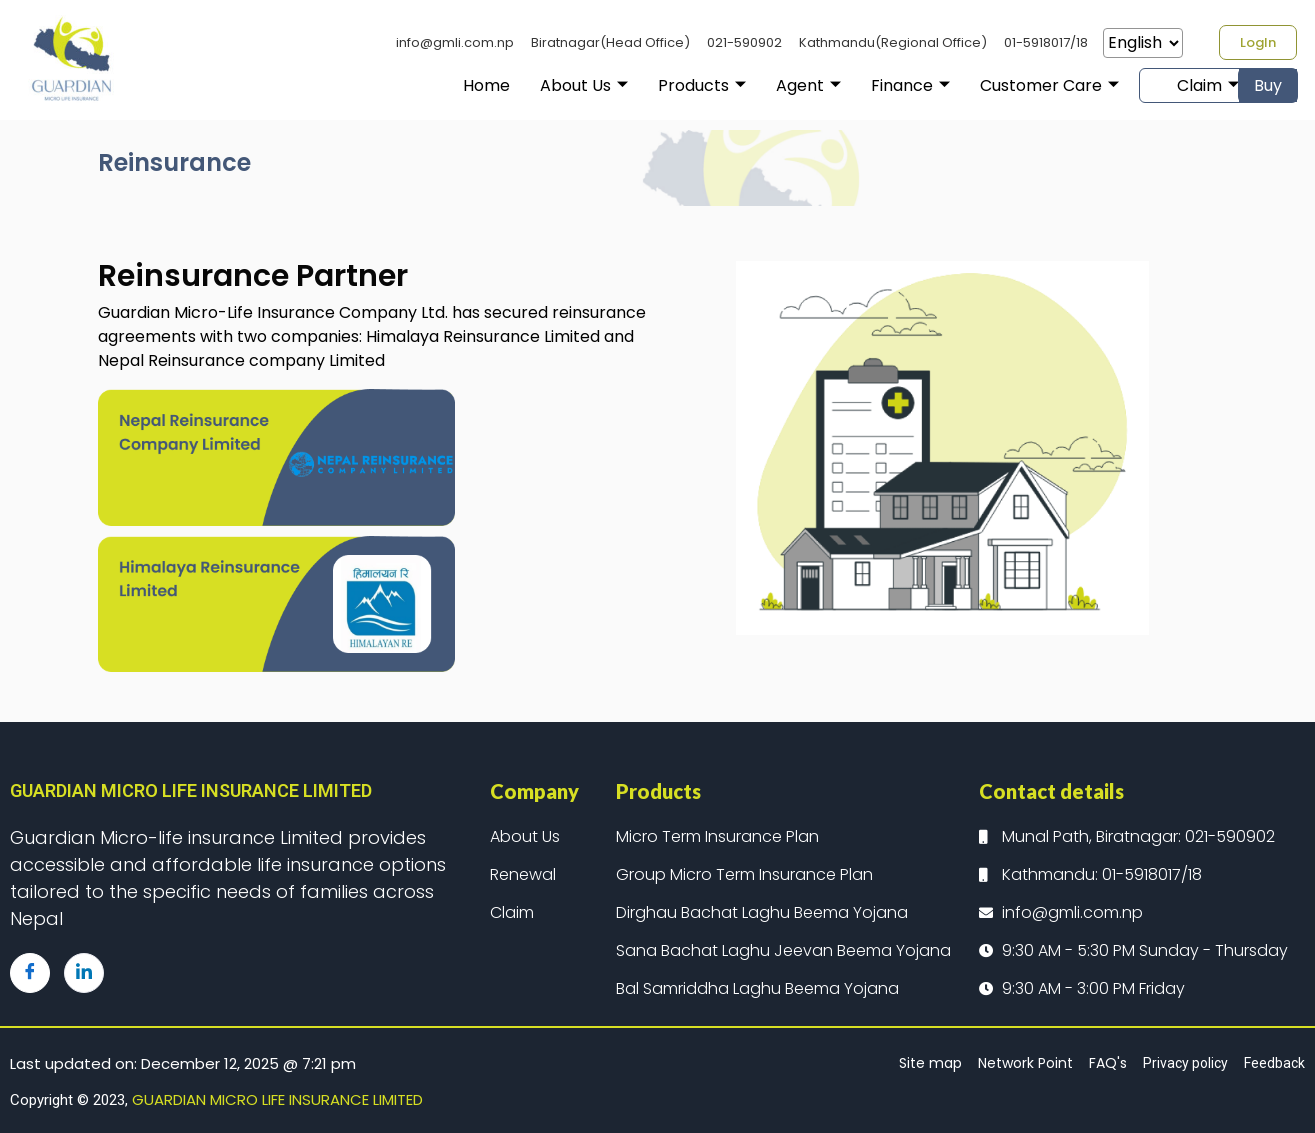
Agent (762, 85)
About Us (538, 85)
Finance (864, 85)
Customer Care (1003, 85)
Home (440, 85)
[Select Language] (1143, 43)
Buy (1268, 85)
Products (656, 85)
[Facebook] (30, 973)
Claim (1163, 85)
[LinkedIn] (84, 973)
